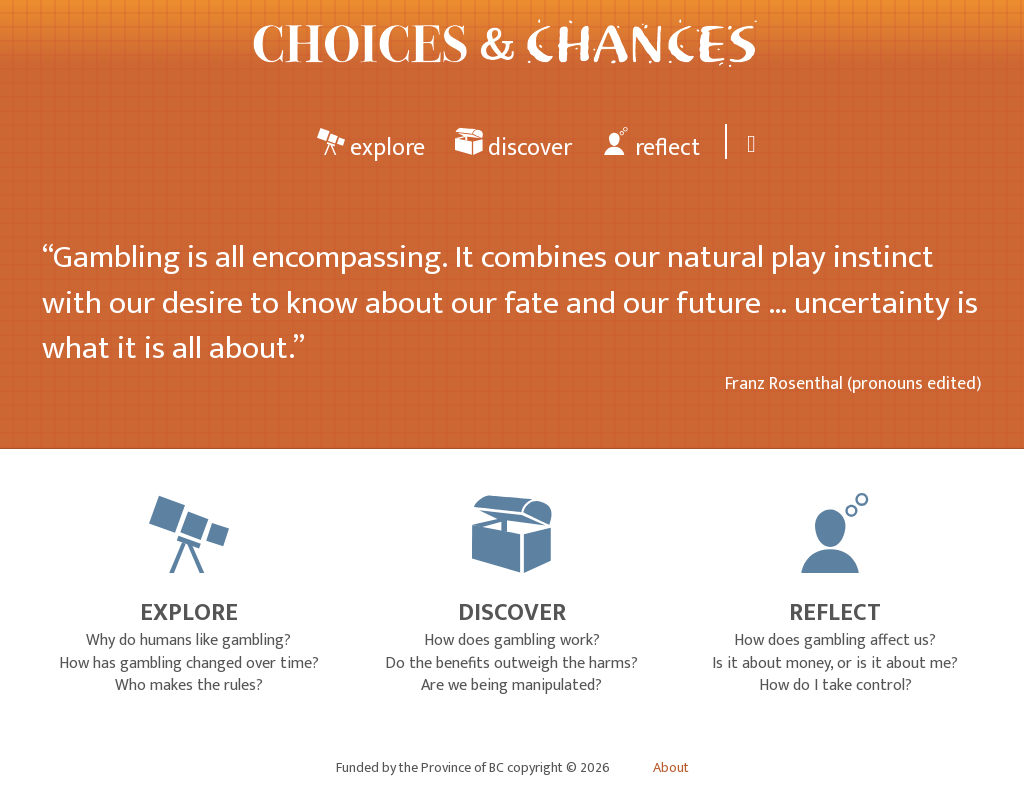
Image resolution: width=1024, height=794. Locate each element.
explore (371, 146)
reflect (651, 146)
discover (513, 146)
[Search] (748, 141)
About (671, 768)
